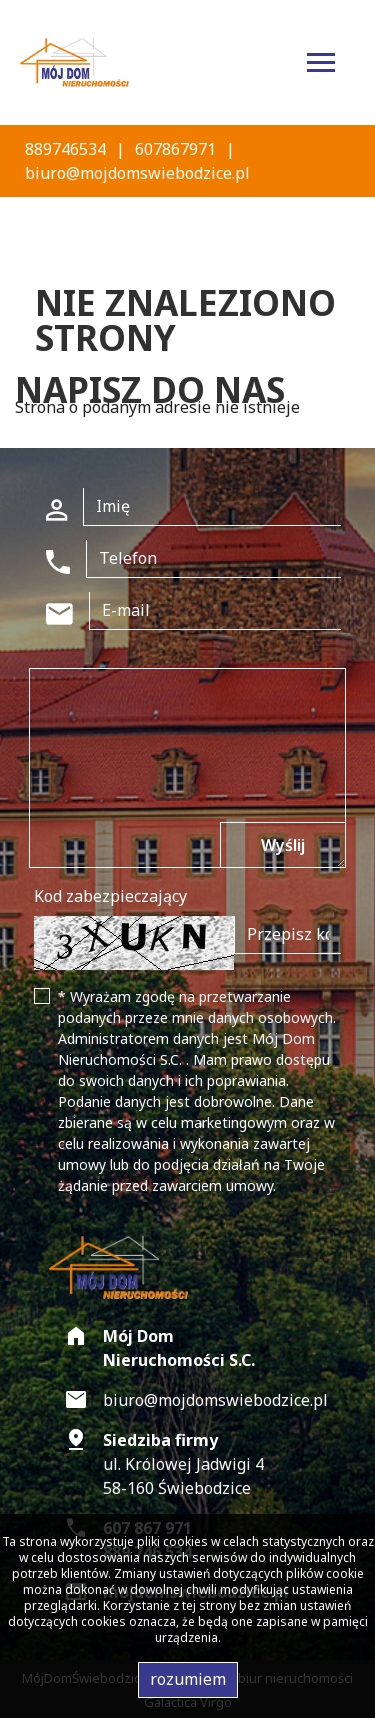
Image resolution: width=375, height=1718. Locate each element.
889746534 (65, 149)
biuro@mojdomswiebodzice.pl (137, 173)
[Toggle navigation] (321, 65)
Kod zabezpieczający (110, 896)
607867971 (175, 149)
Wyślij (283, 845)
